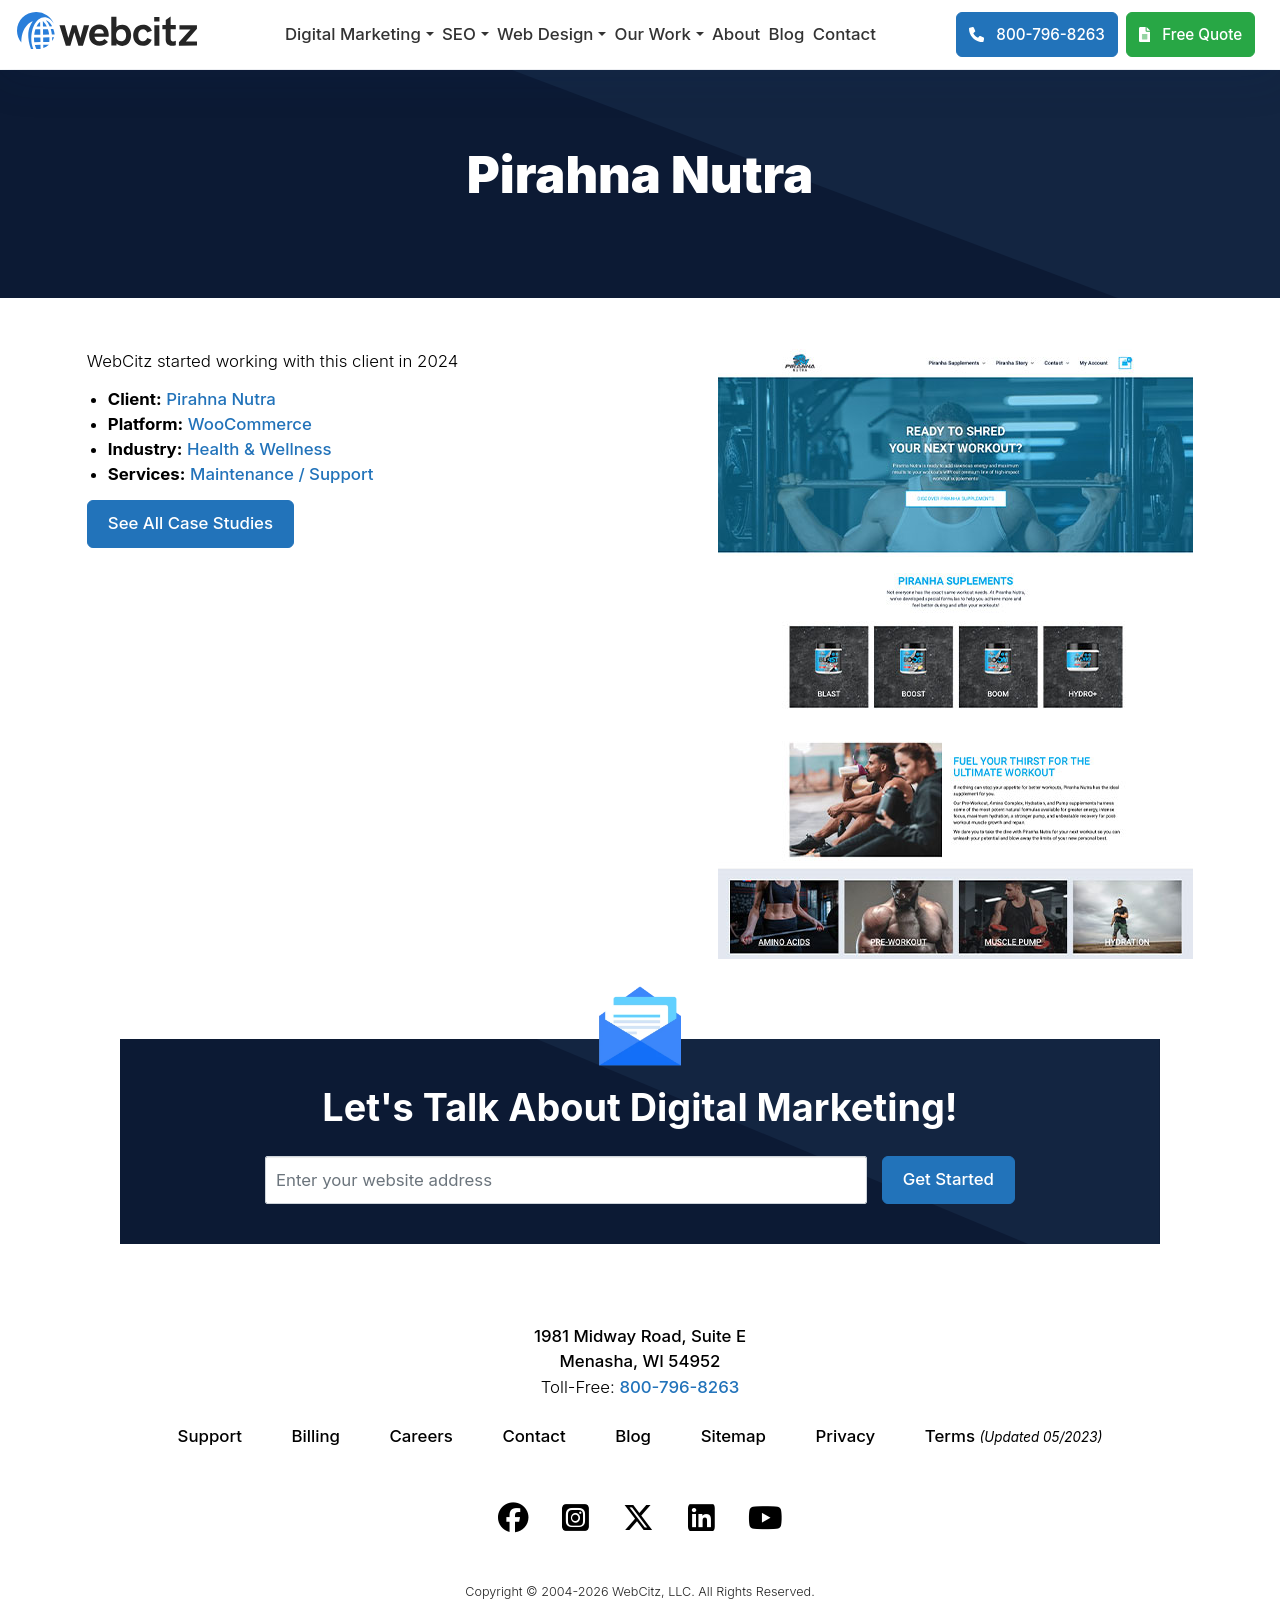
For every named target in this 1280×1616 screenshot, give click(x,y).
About (736, 34)
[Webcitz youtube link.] (765, 1518)
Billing (316, 1436)
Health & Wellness (259, 449)
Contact (844, 34)
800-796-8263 (679, 1387)
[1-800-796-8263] (1037, 35)
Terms (1014, 1436)
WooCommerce (250, 424)
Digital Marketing (353, 34)
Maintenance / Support (281, 474)
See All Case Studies (190, 523)
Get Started (948, 1179)
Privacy (846, 1436)
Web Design (545, 34)
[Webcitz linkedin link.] (701, 1518)
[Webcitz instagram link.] (575, 1518)
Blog (787, 34)
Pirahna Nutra (221, 399)
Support (210, 1436)
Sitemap (733, 1436)
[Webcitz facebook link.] (513, 1518)
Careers (421, 1436)
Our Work (653, 34)
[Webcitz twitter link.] (638, 1518)
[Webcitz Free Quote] (1190, 35)
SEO (459, 34)
